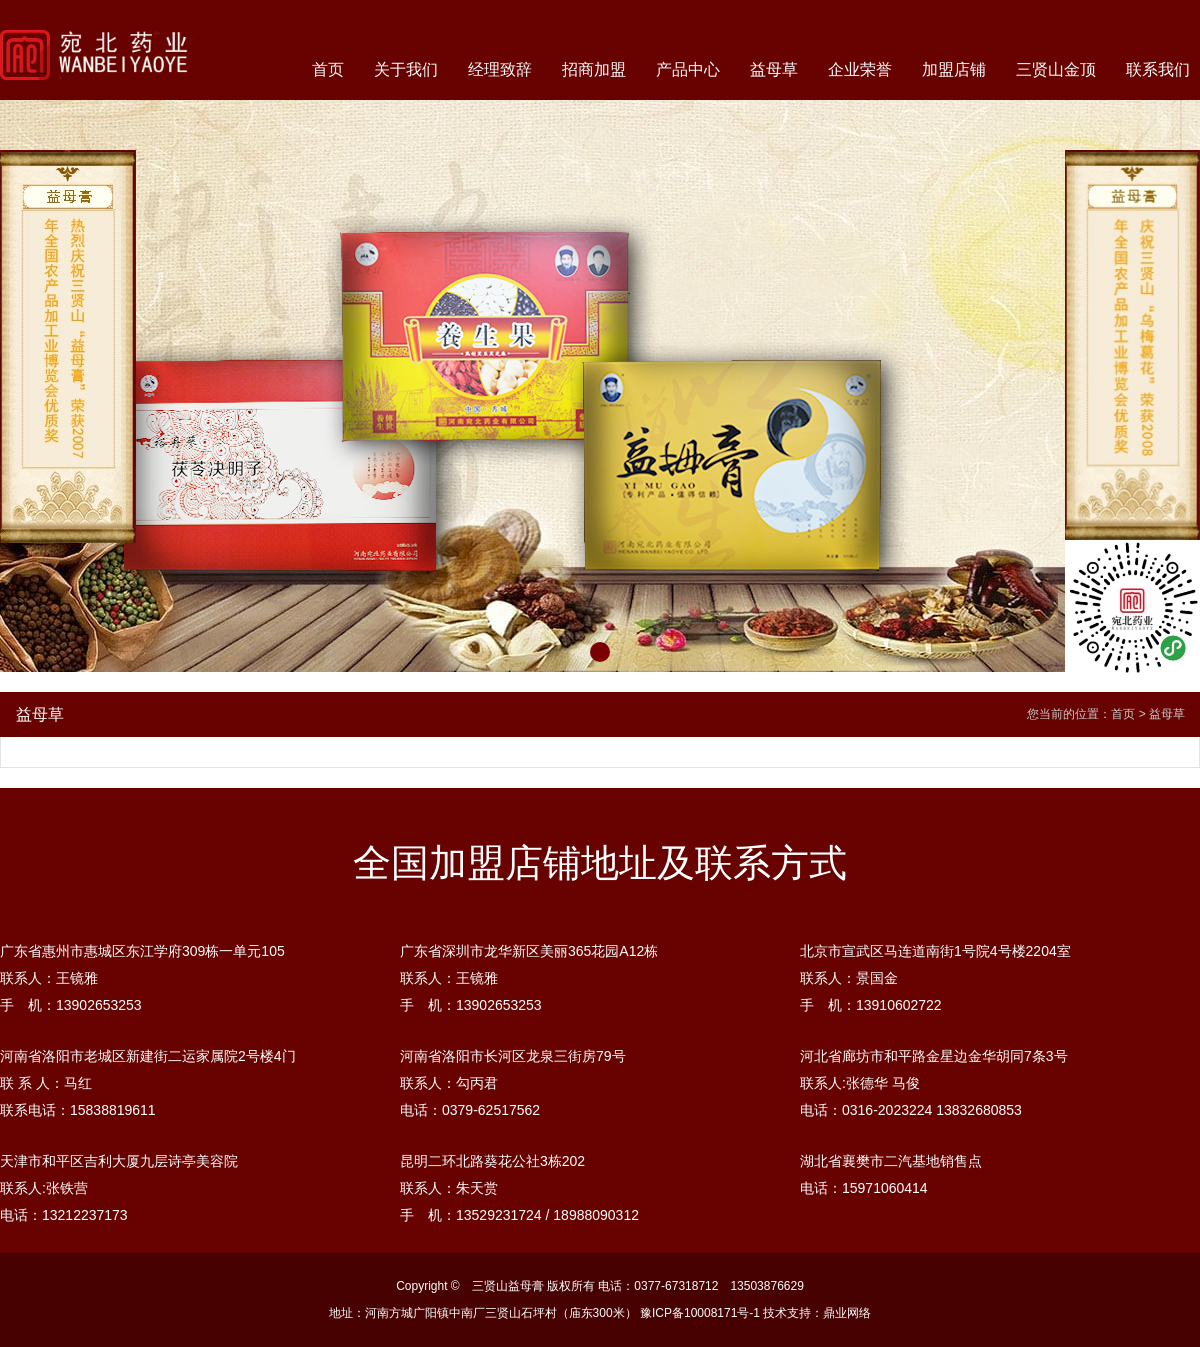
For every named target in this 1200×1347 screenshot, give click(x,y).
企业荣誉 (860, 69)
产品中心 (688, 69)
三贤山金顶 (1056, 69)
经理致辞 (500, 69)
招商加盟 (594, 69)
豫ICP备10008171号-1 (700, 1313)
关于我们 (406, 69)
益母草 (774, 69)
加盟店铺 (954, 69)
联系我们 (1158, 69)
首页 (328, 69)
